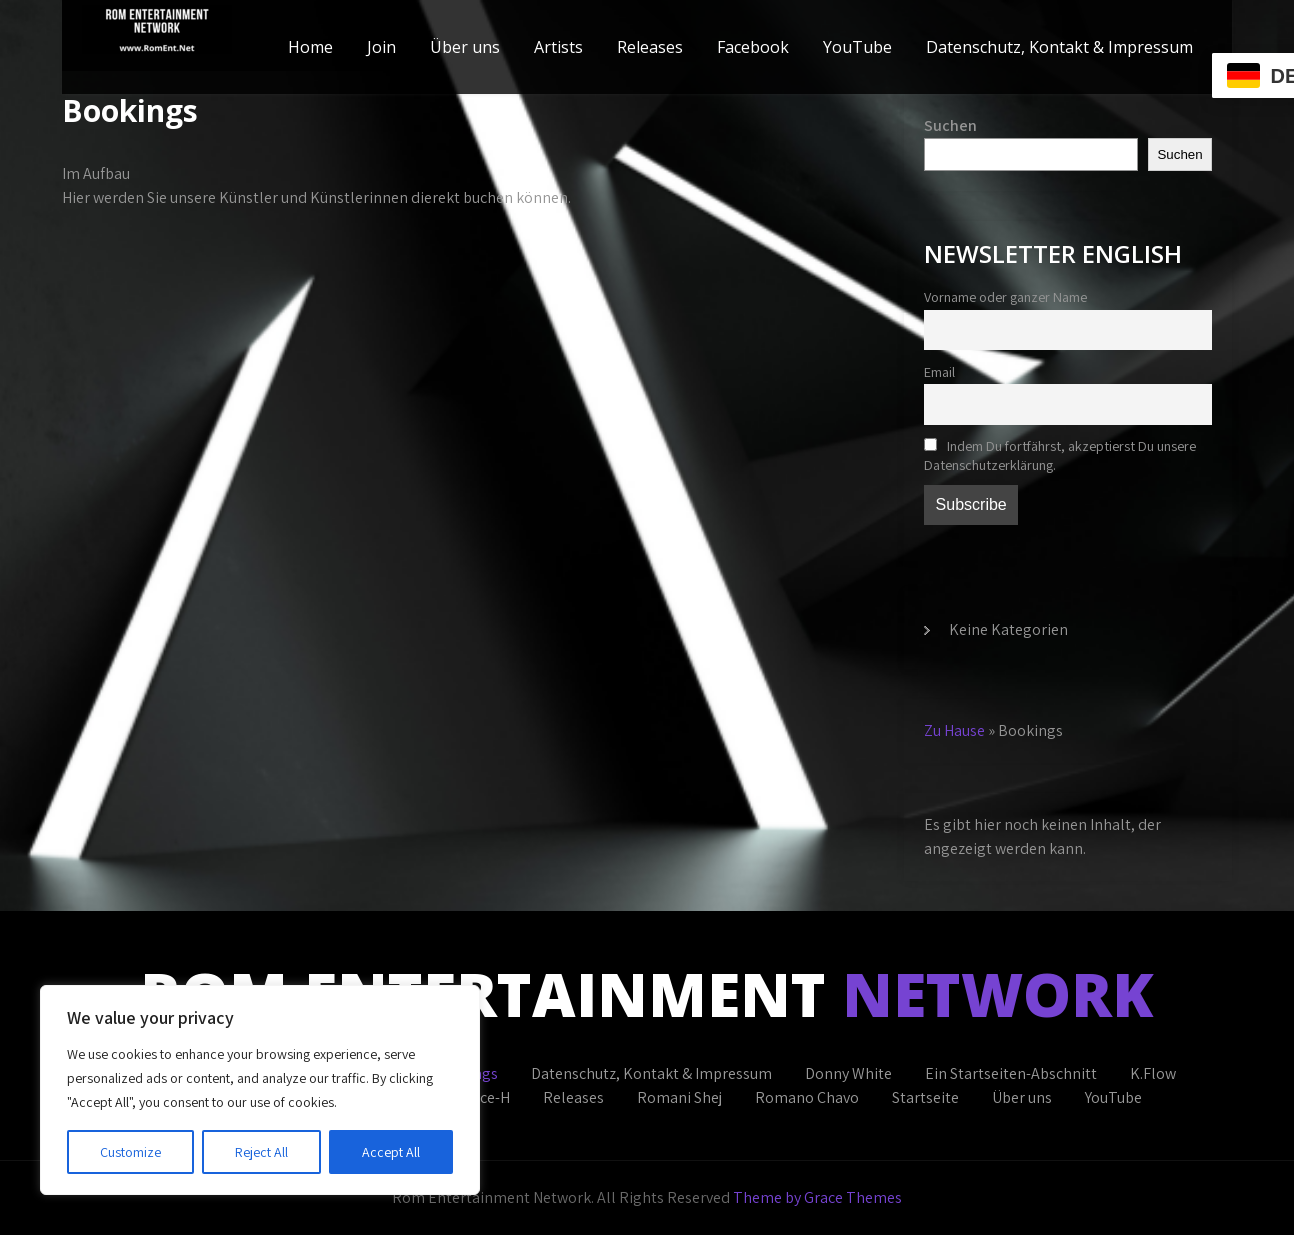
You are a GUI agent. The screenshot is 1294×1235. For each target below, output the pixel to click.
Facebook (753, 47)
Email (939, 371)
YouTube (857, 47)
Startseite (925, 1097)
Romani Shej (679, 1097)
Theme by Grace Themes (817, 1197)
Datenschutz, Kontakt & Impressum (1059, 47)
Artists (558, 47)
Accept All (391, 1152)
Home (310, 47)
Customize (130, 1152)
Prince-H (480, 1097)
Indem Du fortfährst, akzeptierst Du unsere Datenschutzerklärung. (1060, 455)
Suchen (950, 125)
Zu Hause (954, 730)
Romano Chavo (807, 1097)
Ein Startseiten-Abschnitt (1011, 1073)
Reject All (261, 1152)
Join (381, 47)
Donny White (848, 1073)
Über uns (465, 47)
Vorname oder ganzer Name (1005, 296)
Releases (650, 47)
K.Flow (1153, 1073)
